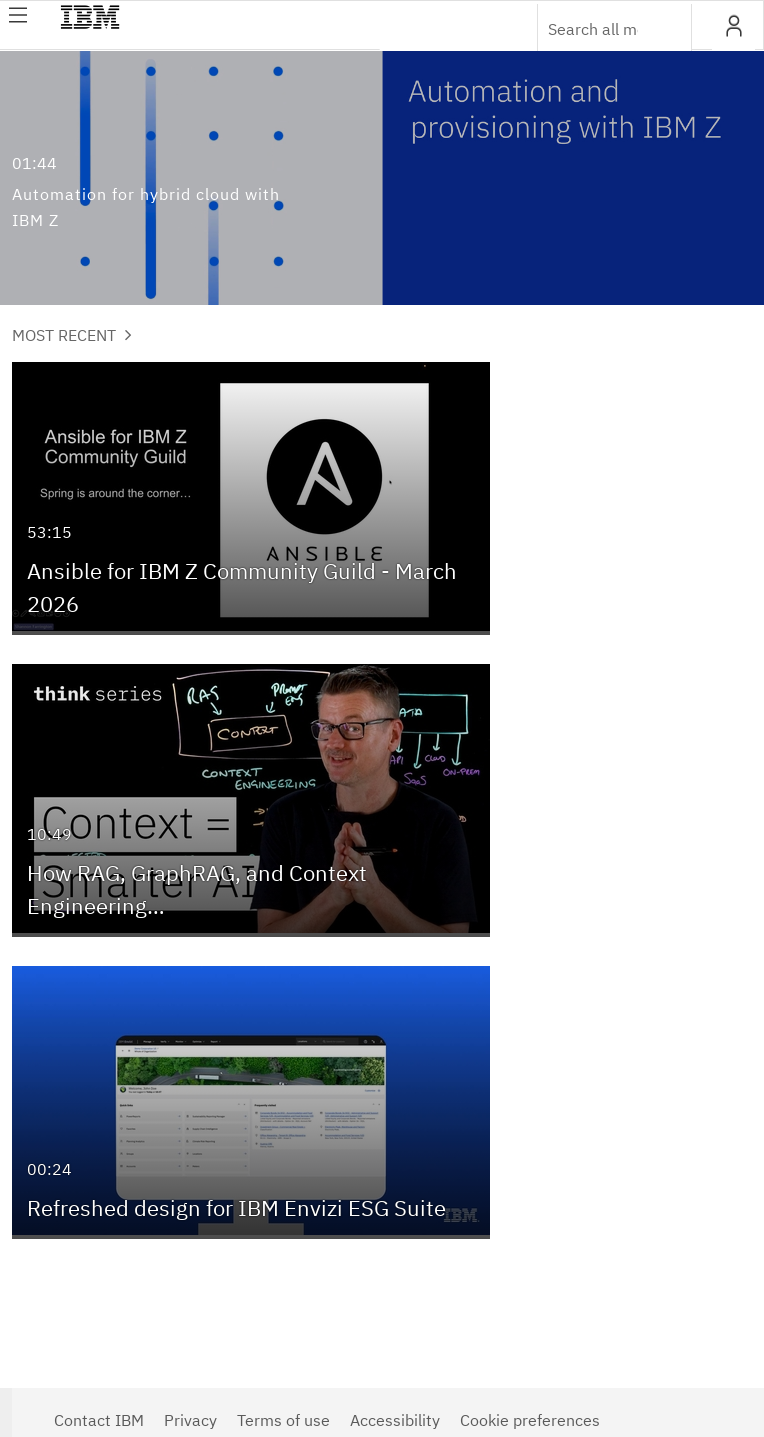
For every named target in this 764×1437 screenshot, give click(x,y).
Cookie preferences (530, 1420)
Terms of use (283, 1420)
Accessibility (395, 1420)
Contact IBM (99, 1420)
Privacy (190, 1420)
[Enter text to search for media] (593, 29)
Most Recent (72, 335)
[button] (733, 26)
